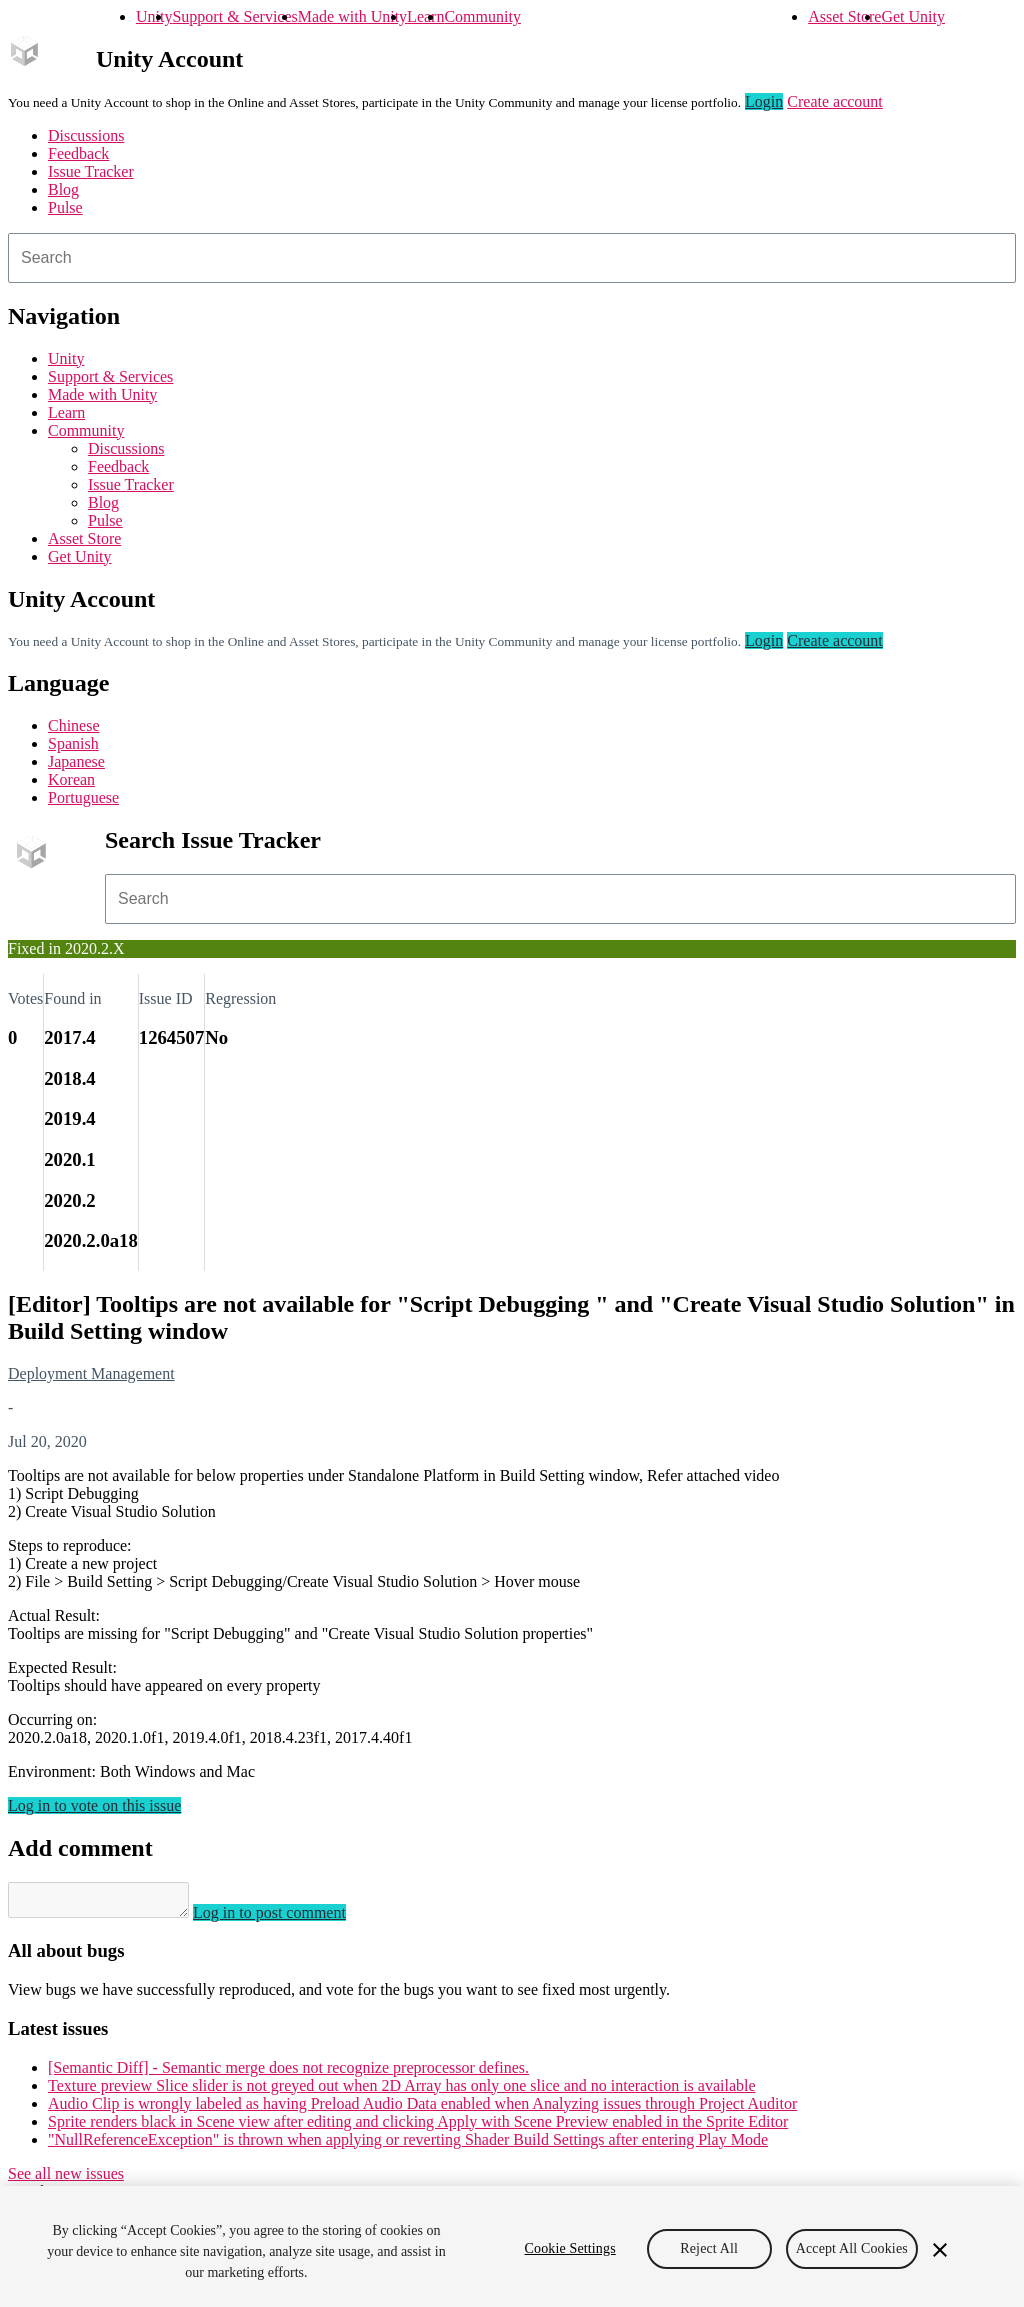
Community (482, 16)
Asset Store (844, 16)
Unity (154, 16)
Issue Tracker (91, 171)
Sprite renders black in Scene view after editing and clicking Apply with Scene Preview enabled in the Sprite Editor (418, 2127)
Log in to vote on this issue (94, 1805)
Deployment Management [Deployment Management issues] (91, 1373)
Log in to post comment (289, 1918)
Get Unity (913, 16)
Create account (835, 101)
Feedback (78, 153)
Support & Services (234, 16)
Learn (425, 16)
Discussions (86, 135)
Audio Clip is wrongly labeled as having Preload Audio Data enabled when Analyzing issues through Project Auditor (422, 2109)
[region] (512, 2246)
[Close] (940, 2250)
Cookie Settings (570, 2248)
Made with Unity (352, 16)
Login (764, 101)
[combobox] (512, 258)
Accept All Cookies (852, 2248)
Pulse (65, 207)
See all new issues (66, 2179)
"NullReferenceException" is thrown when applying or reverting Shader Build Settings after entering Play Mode (408, 2145)
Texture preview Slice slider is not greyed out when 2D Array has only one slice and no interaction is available (402, 2091)
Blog (63, 189)
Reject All (709, 2248)
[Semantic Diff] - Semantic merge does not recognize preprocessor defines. (288, 2073)
